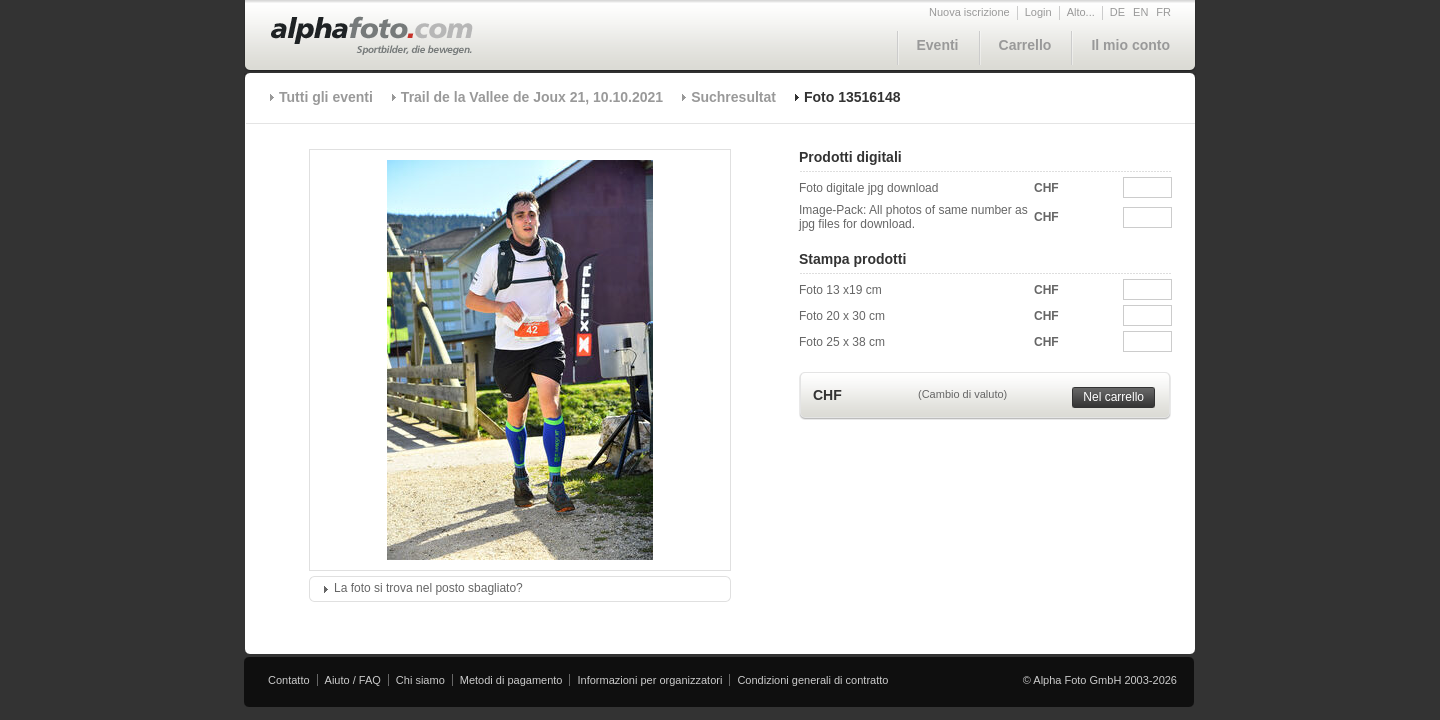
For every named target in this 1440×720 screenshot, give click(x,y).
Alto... (1081, 12)
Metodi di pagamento (511, 680)
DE (1117, 12)
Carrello (1025, 45)
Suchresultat (733, 97)
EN (1140, 12)
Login (1038, 12)
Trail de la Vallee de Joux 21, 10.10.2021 (532, 97)
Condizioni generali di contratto (812, 680)
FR (1163, 12)
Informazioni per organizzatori (649, 680)
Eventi (938, 45)
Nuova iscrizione (969, 12)
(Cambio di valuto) (962, 394)
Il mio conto (1130, 45)
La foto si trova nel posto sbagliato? (428, 588)
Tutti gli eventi (326, 97)
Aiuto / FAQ (353, 680)
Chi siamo (420, 680)
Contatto (289, 680)
